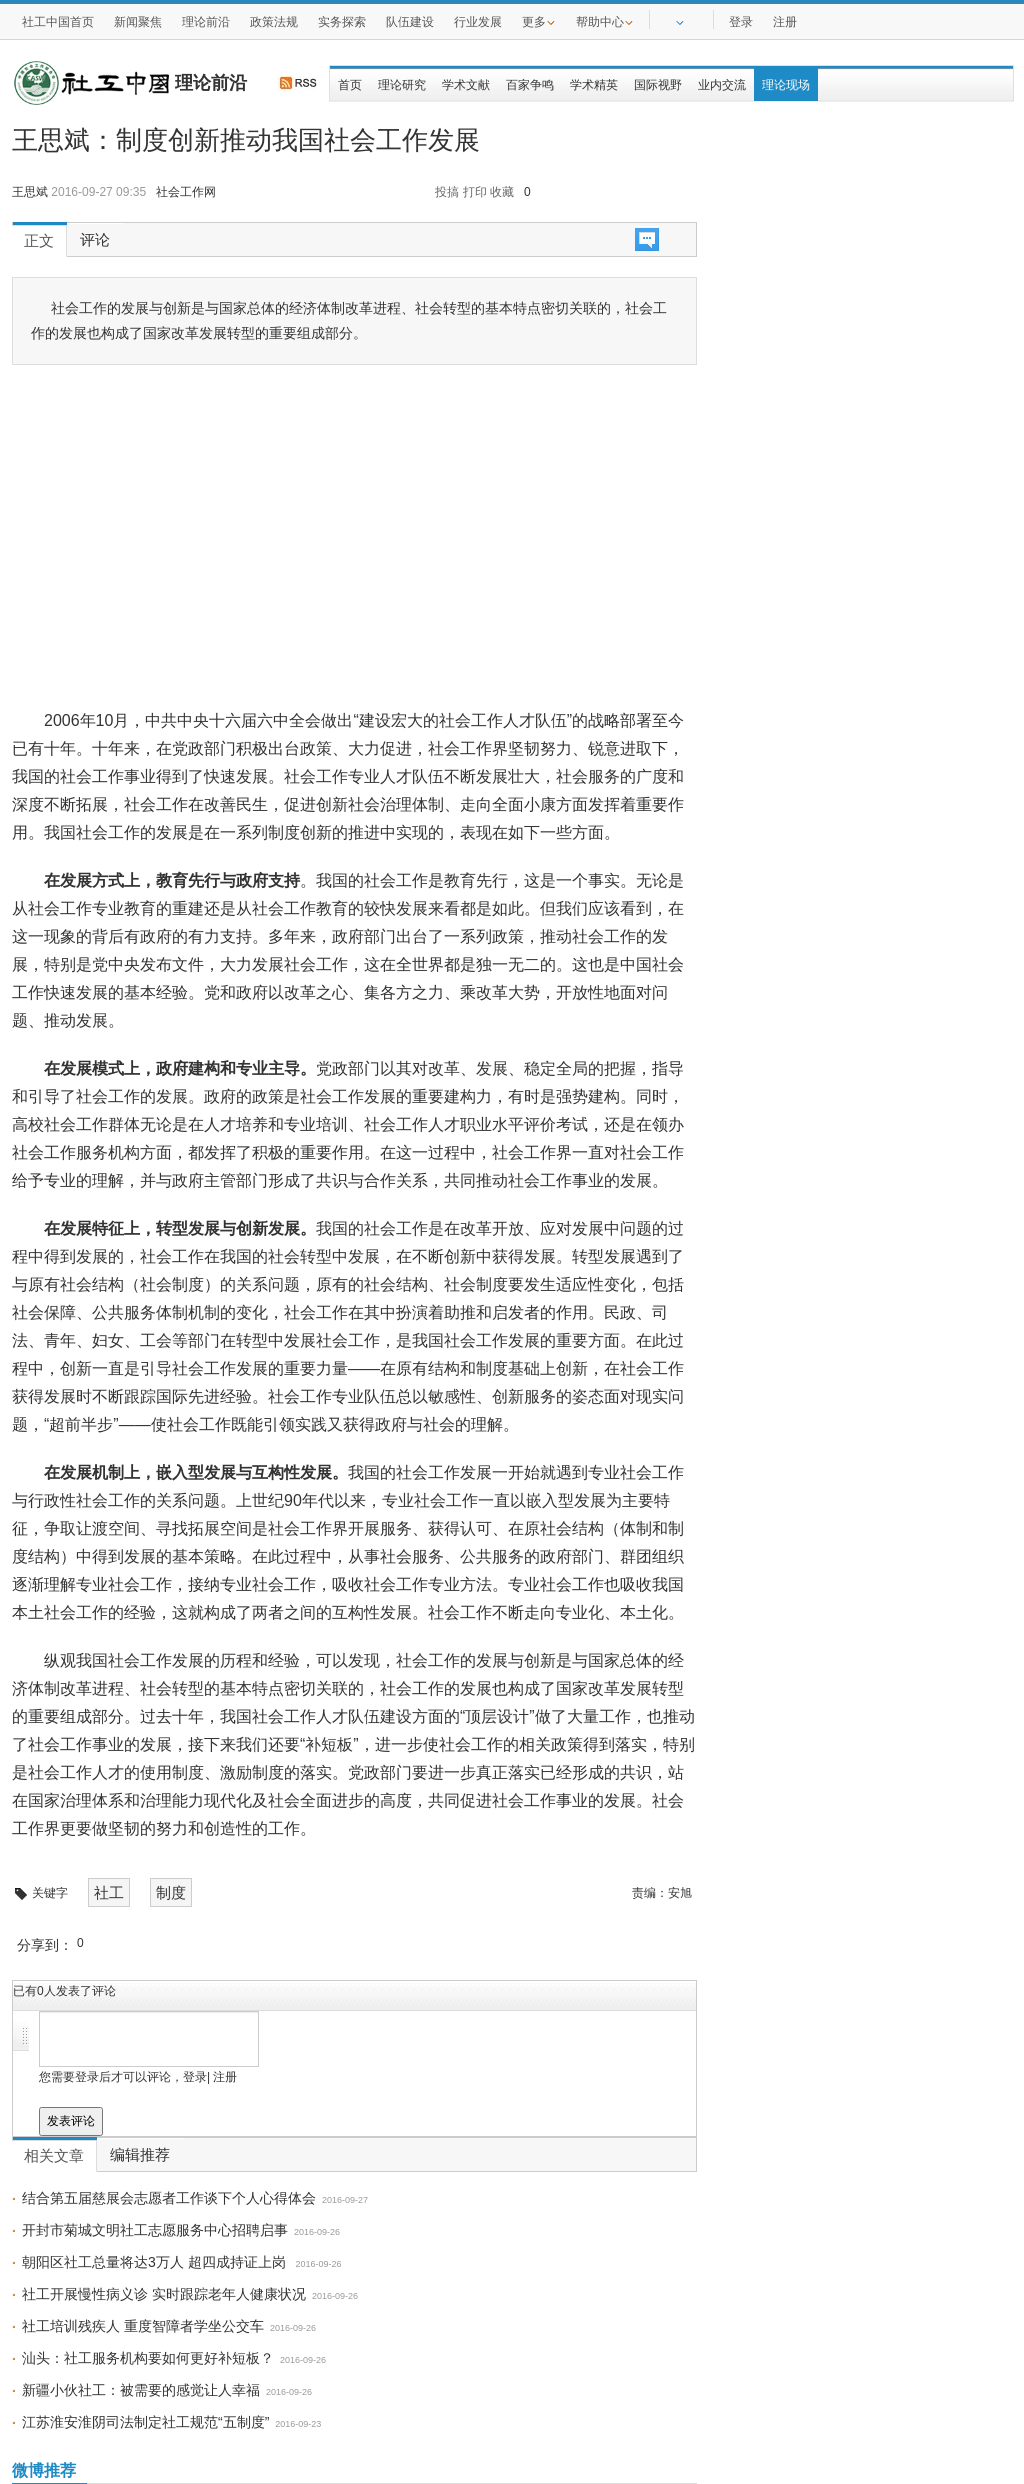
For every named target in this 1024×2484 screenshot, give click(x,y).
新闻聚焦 (138, 22)
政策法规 (274, 22)
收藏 (502, 192)
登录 (741, 22)
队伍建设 (410, 22)
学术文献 (466, 85)
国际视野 (658, 85)
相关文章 (54, 2156)
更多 (539, 21)
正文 (39, 241)
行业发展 (478, 22)
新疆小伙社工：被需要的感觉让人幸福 (141, 2390)
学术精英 (594, 85)
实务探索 (342, 22)
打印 (475, 192)
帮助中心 (605, 21)
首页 (350, 85)
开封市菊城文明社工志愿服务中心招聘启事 (155, 2230)
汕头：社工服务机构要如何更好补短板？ (148, 2358)
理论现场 (786, 85)
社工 (109, 1892)
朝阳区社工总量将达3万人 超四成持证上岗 (156, 2262)
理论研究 (402, 85)
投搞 (447, 192)
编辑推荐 (140, 2155)
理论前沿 (206, 22)
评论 (95, 240)
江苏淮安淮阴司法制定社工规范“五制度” (145, 2422)
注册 (785, 22)
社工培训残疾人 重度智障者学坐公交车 (143, 2326)
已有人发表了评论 (64, 1991)
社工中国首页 (58, 22)
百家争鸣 (530, 85)
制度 (171, 1892)
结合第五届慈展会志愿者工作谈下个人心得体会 (169, 2198)
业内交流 (722, 85)
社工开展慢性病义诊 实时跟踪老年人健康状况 (164, 2294)
